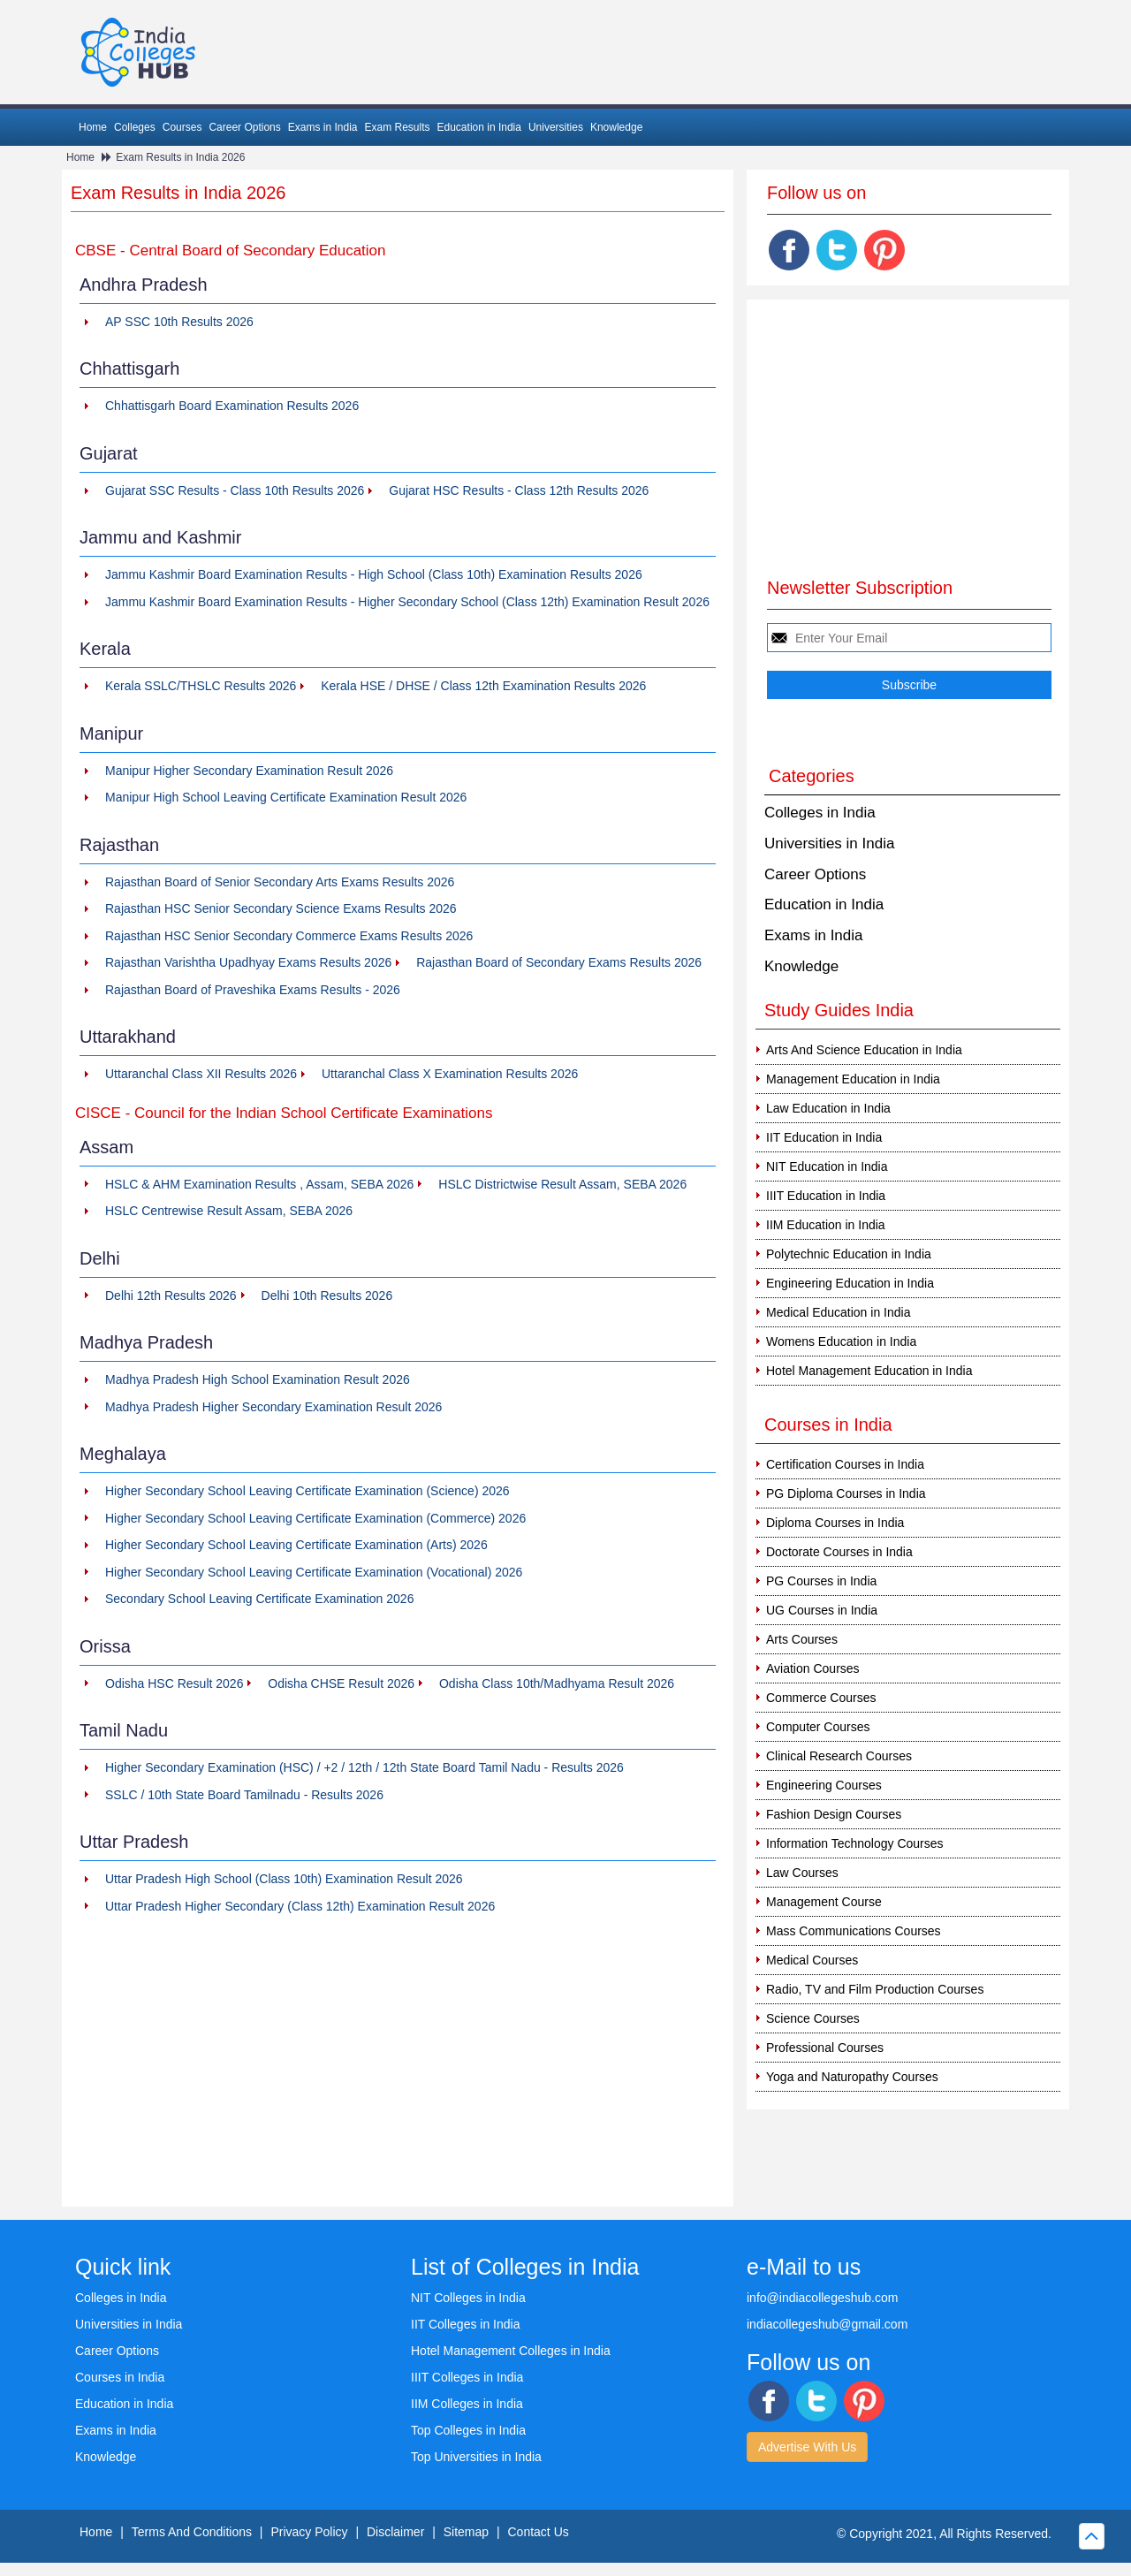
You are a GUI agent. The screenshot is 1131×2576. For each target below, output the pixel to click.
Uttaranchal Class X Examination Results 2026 (450, 1074)
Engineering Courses (824, 1785)
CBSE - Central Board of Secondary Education (230, 250)
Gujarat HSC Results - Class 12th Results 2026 (519, 490)
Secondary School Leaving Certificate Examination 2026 (259, 1599)
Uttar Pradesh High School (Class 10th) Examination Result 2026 (284, 1879)
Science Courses (813, 2018)
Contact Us (538, 2532)
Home (93, 127)
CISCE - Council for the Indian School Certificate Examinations (283, 1113)
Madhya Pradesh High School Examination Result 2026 (257, 1379)
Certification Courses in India (845, 1464)
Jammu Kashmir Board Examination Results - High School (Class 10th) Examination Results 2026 (373, 574)
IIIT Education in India (825, 1196)
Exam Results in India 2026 (180, 157)
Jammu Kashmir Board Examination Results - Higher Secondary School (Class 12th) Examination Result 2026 (407, 602)
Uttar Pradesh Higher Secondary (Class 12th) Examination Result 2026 (300, 1906)
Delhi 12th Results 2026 (171, 1295)
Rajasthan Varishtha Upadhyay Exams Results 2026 (248, 962)
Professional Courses (825, 2047)
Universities (555, 127)
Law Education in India (828, 1108)
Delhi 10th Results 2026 (327, 1295)
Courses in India (119, 2377)
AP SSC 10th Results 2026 (179, 322)
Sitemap (466, 2532)
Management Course (824, 1902)
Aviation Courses (813, 1668)
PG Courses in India (821, 1581)
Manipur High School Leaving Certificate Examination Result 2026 (286, 797)
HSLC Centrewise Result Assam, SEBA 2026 (229, 1211)
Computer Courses (818, 1727)
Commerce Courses (821, 1698)
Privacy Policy (308, 2532)
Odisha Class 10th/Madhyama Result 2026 (556, 1683)
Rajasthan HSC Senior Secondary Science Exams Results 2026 (281, 908)
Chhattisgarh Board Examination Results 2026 (232, 406)
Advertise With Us (807, 2447)
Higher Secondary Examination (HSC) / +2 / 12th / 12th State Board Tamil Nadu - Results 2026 (364, 1767)
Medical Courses (812, 1960)
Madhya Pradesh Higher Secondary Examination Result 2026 (273, 1407)
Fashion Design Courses (833, 1814)
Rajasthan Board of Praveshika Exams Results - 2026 (252, 990)
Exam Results (396, 127)
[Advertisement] (398, 2065)
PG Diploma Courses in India (846, 1493)
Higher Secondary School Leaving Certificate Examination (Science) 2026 (307, 1491)
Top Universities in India (476, 2457)
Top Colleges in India (468, 2430)
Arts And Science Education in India (864, 1050)
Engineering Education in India (850, 1283)
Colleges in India (820, 812)
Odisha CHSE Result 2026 (341, 1683)
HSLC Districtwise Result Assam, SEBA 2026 (562, 1184)
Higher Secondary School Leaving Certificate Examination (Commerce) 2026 (315, 1518)
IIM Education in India (825, 1225)
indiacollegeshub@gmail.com (827, 2324)
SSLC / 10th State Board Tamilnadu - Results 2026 (244, 1795)
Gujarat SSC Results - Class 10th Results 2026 (234, 490)
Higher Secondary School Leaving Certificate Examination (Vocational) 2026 (313, 1572)
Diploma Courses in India (835, 1523)
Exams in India (323, 127)
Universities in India (829, 843)
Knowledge (616, 127)
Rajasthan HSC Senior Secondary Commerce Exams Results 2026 (289, 936)
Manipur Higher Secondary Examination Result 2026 (249, 771)
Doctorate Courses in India (839, 1552)
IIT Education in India (824, 1137)
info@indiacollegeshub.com (822, 2298)
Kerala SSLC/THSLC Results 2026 (200, 686)
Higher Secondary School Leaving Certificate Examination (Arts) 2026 (296, 1545)
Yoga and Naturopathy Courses (852, 2077)
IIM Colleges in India (467, 2404)
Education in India (479, 127)
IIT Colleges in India (465, 2324)
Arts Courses (802, 1639)
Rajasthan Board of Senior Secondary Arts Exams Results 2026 (279, 882)
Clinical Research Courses (839, 1756)
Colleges (135, 127)
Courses (182, 127)
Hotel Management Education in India (869, 1371)
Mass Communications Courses (853, 1931)
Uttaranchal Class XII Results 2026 (201, 1074)
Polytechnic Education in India (848, 1254)
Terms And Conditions (192, 2532)
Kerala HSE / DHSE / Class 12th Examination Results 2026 (483, 686)
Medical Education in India (838, 1312)
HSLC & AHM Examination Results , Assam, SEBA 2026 (259, 1184)
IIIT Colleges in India (467, 2377)
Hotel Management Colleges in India (511, 2351)
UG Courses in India (821, 1610)
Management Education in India (853, 1079)
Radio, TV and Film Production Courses (874, 1989)
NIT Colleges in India (468, 2298)
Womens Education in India (841, 1341)
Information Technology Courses (855, 1843)
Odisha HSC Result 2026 (174, 1683)
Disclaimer (395, 2532)
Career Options (244, 127)
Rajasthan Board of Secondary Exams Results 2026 (559, 962)
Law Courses (802, 1873)
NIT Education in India (827, 1166)
